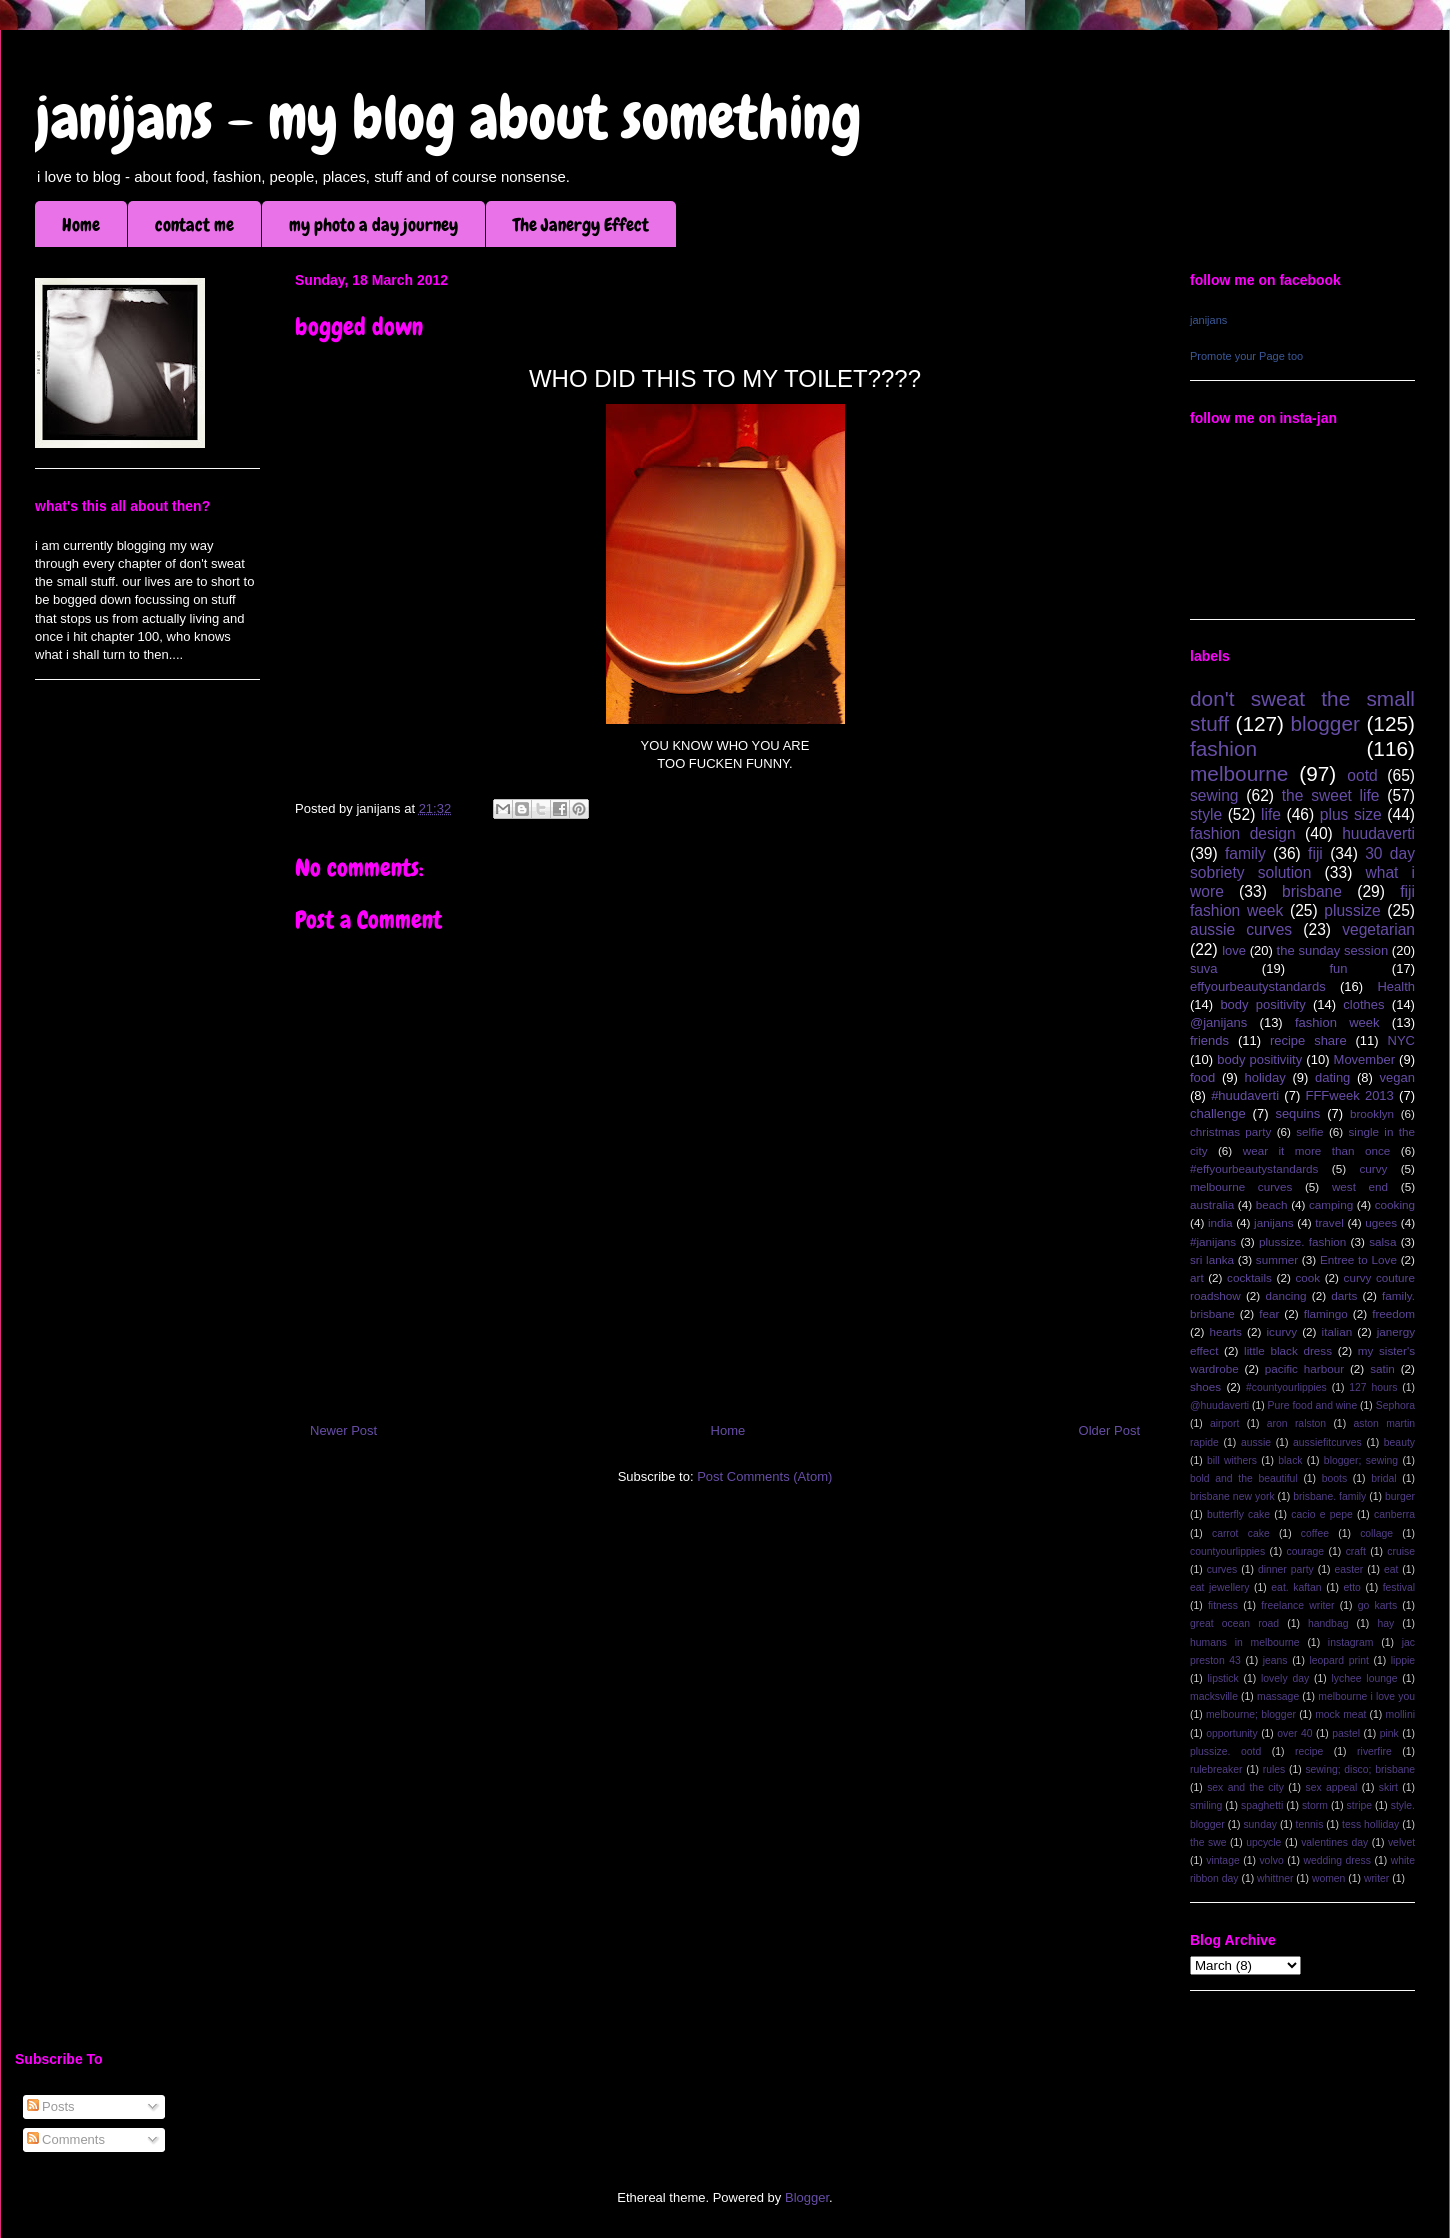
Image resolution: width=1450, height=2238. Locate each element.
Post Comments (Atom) (764, 1476)
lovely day (1285, 1678)
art (1197, 1277)
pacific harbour (1304, 1368)
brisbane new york (1232, 1496)
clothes (1363, 1004)
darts (1344, 1295)
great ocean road (1234, 1623)
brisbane (1312, 891)
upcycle (1263, 1842)
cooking (1395, 1204)
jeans (1275, 1660)
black (1290, 1460)
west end (1360, 1186)
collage (1376, 1533)
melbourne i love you (1366, 1696)
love (1234, 950)
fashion (1223, 748)
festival (1399, 1587)
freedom (1393, 1313)
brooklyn (1372, 1113)
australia (1212, 1204)
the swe (1208, 1842)
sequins (1297, 1113)
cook (1307, 1277)
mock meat (1340, 1714)
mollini (1400, 1714)
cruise (1401, 1551)
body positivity (1262, 1004)
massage (1278, 1696)
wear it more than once (1317, 1150)
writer (1376, 1878)
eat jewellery (1219, 1587)
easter (1348, 1569)
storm (1315, 1805)
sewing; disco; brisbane (1360, 1769)
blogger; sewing (1361, 1460)
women (1329, 1878)
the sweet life (1331, 795)
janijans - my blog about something (448, 117)
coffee (1315, 1533)
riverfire (1374, 1751)
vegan (1397, 1077)
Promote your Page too (1246, 356)
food (1202, 1077)
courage (1306, 1551)
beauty (1399, 1442)
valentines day (1334, 1842)
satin (1382, 1368)
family (1245, 853)
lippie (1403, 1660)
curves (1222, 1569)
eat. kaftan (1296, 1587)
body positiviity (1259, 1059)
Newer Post (343, 1430)
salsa (1382, 1241)
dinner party (1286, 1569)
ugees (1381, 1222)
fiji (1315, 853)
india (1220, 1222)
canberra (1394, 1514)
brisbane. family (1329, 1496)
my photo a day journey (373, 224)
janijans (1208, 320)
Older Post (1109, 1430)
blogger (1325, 723)
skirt (1388, 1787)
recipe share (1308, 1040)
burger (1400, 1496)
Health (1396, 986)
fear (1269, 1313)
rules (1274, 1769)
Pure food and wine (1313, 1405)
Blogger (807, 2197)
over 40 (1294, 1733)
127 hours (1373, 1387)
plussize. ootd (1225, 1751)
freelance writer (1297, 1605)
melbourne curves (1241, 1186)
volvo (1271, 1860)
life (1271, 814)
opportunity (1231, 1733)
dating (1332, 1077)
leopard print (1338, 1660)
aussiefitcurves (1327, 1442)
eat (1391, 1569)
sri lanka (1212, 1259)
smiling (1206, 1805)
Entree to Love (1358, 1259)
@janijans (1218, 1022)
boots (1334, 1478)
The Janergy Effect (581, 224)
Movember (1364, 1059)
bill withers (1232, 1460)
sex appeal (1331, 1787)
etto (1351, 1587)
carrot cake (1241, 1533)
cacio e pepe (1322, 1514)
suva (1203, 968)
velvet (1401, 1842)
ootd (1362, 775)
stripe (1359, 1805)
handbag (1328, 1623)
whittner (1275, 1878)
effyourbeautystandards (1258, 986)
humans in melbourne (1245, 1642)
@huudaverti (1219, 1405)
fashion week (1337, 1022)
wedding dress (1337, 1860)
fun (1338, 968)
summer (1277, 1259)
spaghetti (1262, 1805)
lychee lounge (1364, 1678)
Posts (51, 2106)
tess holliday (1370, 1824)
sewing (1214, 795)
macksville (1214, 1696)
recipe (1309, 1751)
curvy (1373, 1168)
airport (1224, 1423)
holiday (1265, 1077)
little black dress (1288, 1350)
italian (1337, 1331)
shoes (1205, 1386)
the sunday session (1333, 950)
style (1206, 814)
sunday (1260, 1824)
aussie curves (1241, 929)
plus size (1351, 814)
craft (1356, 1551)
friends (1209, 1040)
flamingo (1326, 1313)
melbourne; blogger (1251, 1714)
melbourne (1239, 773)
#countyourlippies (1286, 1387)
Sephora (1395, 1405)
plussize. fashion (1302, 1241)
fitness (1223, 1605)
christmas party (1230, 1131)
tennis (1310, 1824)
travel (1329, 1222)
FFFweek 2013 (1349, 1095)
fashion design (1243, 833)
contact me (194, 224)
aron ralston (1296, 1423)
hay (1385, 1623)
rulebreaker (1216, 1769)
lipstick (1223, 1678)
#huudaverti (1245, 1095)
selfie (1309, 1131)
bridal (1383, 1478)
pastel (1346, 1733)
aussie (1256, 1442)
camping (1331, 1204)
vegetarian (1378, 929)
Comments (66, 2139)
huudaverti (1378, 833)
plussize (1352, 910)
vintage (1223, 1860)
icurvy (1282, 1331)
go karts (1377, 1605)
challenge (1218, 1113)
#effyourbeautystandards (1254, 1168)
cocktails (1249, 1277)
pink (1389, 1733)
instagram (1351, 1642)
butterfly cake (1238, 1514)
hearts (1225, 1331)
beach (1272, 1204)
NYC (1401, 1040)
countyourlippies (1227, 1551)
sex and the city (1245, 1787)
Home (81, 224)
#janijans (1213, 1241)
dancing (1286, 1295)
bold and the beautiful (1244, 1478)
